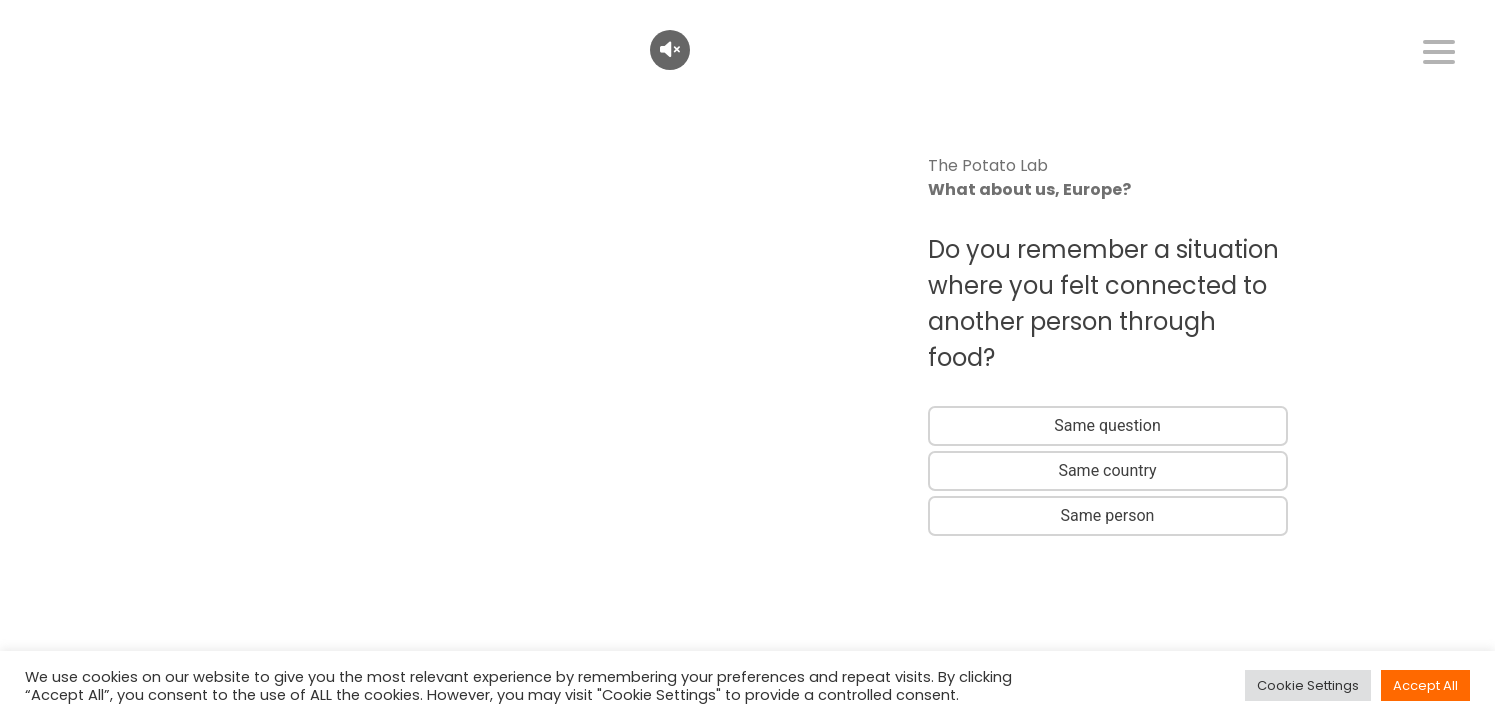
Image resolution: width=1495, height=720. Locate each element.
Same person (1108, 515)
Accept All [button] (1425, 685)
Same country (1107, 470)
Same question (1107, 425)
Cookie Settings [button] (1308, 685)
